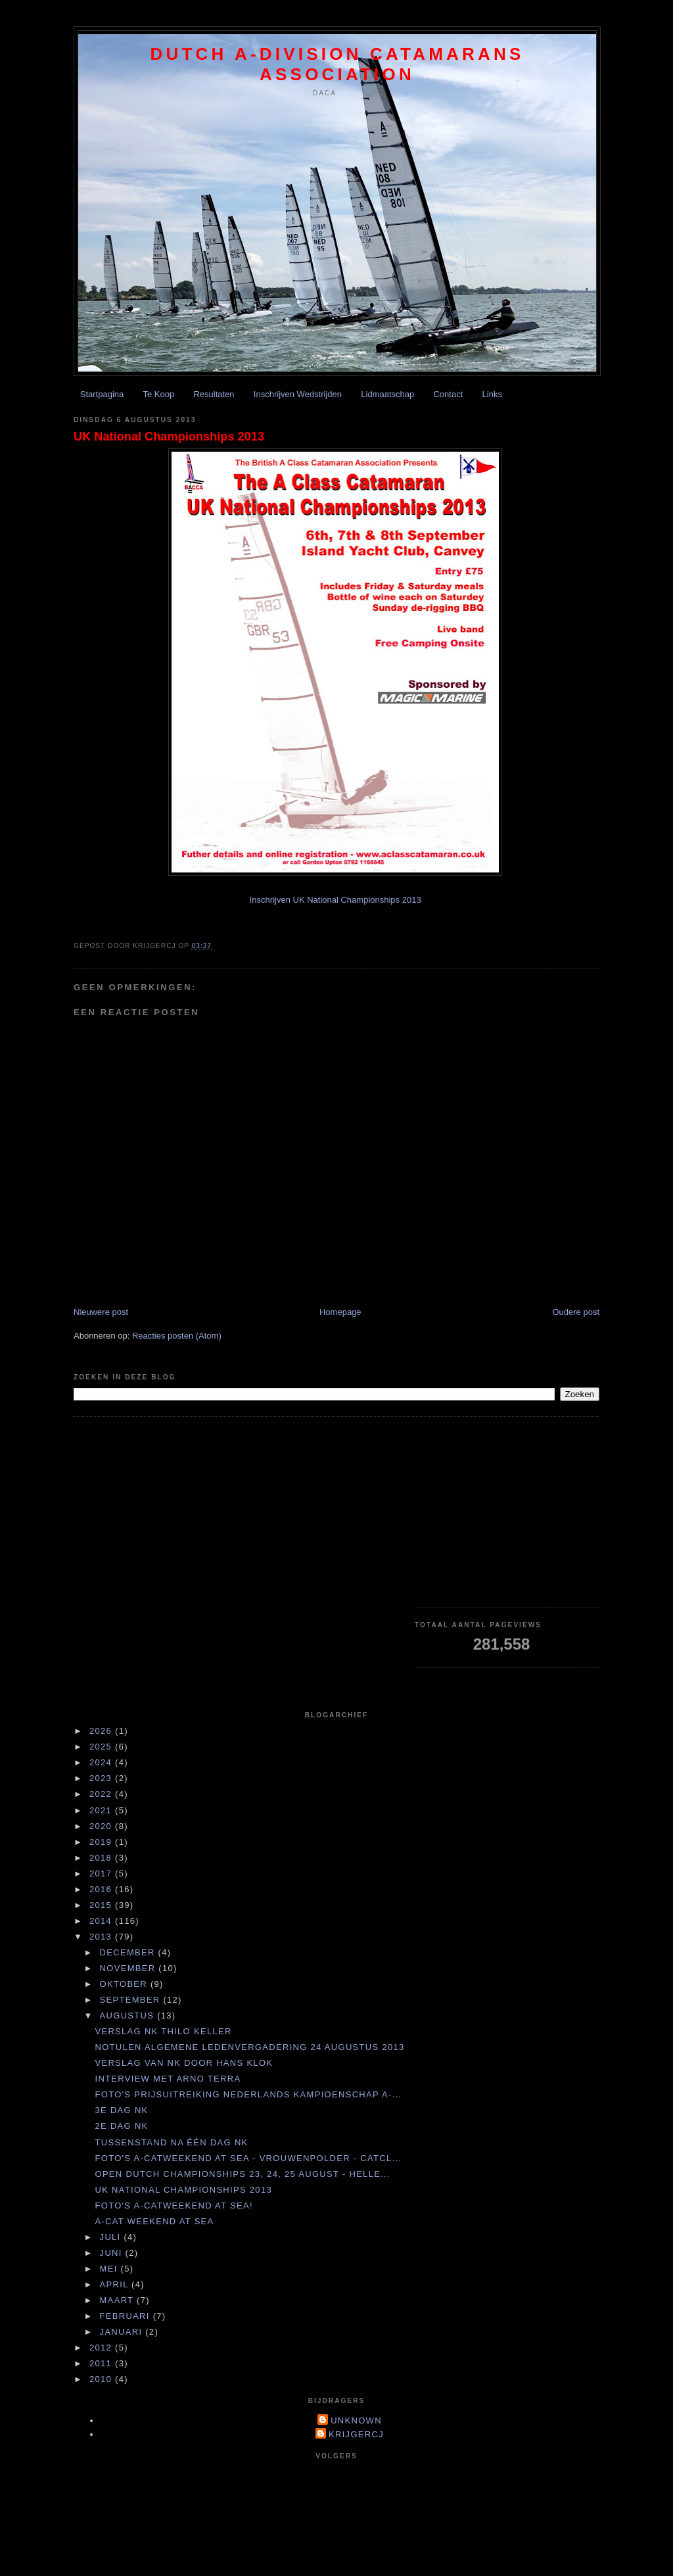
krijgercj (356, 2434)
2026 (102, 1731)
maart (118, 2300)
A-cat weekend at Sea (154, 2221)
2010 (102, 2379)
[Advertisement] (507, 1512)
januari (123, 2332)
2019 (102, 1842)
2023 (102, 1778)
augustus (129, 2015)
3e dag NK (121, 2110)
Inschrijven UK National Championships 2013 (335, 900)
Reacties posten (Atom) (176, 1336)
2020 (102, 1826)
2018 (102, 1858)
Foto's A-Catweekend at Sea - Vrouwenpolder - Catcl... (248, 2158)
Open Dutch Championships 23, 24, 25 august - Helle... (242, 2174)
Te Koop (159, 394)
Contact (448, 394)
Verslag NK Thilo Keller (163, 2031)
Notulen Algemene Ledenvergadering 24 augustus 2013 (249, 2047)
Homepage (340, 1312)
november (129, 1968)
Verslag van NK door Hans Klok (184, 2063)
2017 (102, 1873)
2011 (102, 2363)
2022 (102, 1794)
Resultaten (213, 394)
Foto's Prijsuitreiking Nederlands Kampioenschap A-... (248, 2094)
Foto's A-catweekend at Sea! (173, 2205)
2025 (102, 1747)
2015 (102, 1905)
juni (113, 2253)
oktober (125, 1984)
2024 (102, 1762)
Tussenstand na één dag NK (171, 2142)
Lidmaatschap (387, 394)
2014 (102, 1921)
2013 (102, 1937)
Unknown (356, 2420)
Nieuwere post (101, 1312)
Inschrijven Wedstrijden (298, 394)
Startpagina (102, 394)
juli (112, 2237)
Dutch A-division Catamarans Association (337, 64)
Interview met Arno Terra (168, 2079)
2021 (102, 1810)
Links (492, 394)
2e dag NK (121, 2126)
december (129, 1952)
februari (126, 2316)
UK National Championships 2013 (169, 436)
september (132, 2000)
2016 (102, 1889)
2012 (102, 2347)
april (116, 2284)
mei (110, 2269)
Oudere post (575, 1312)
